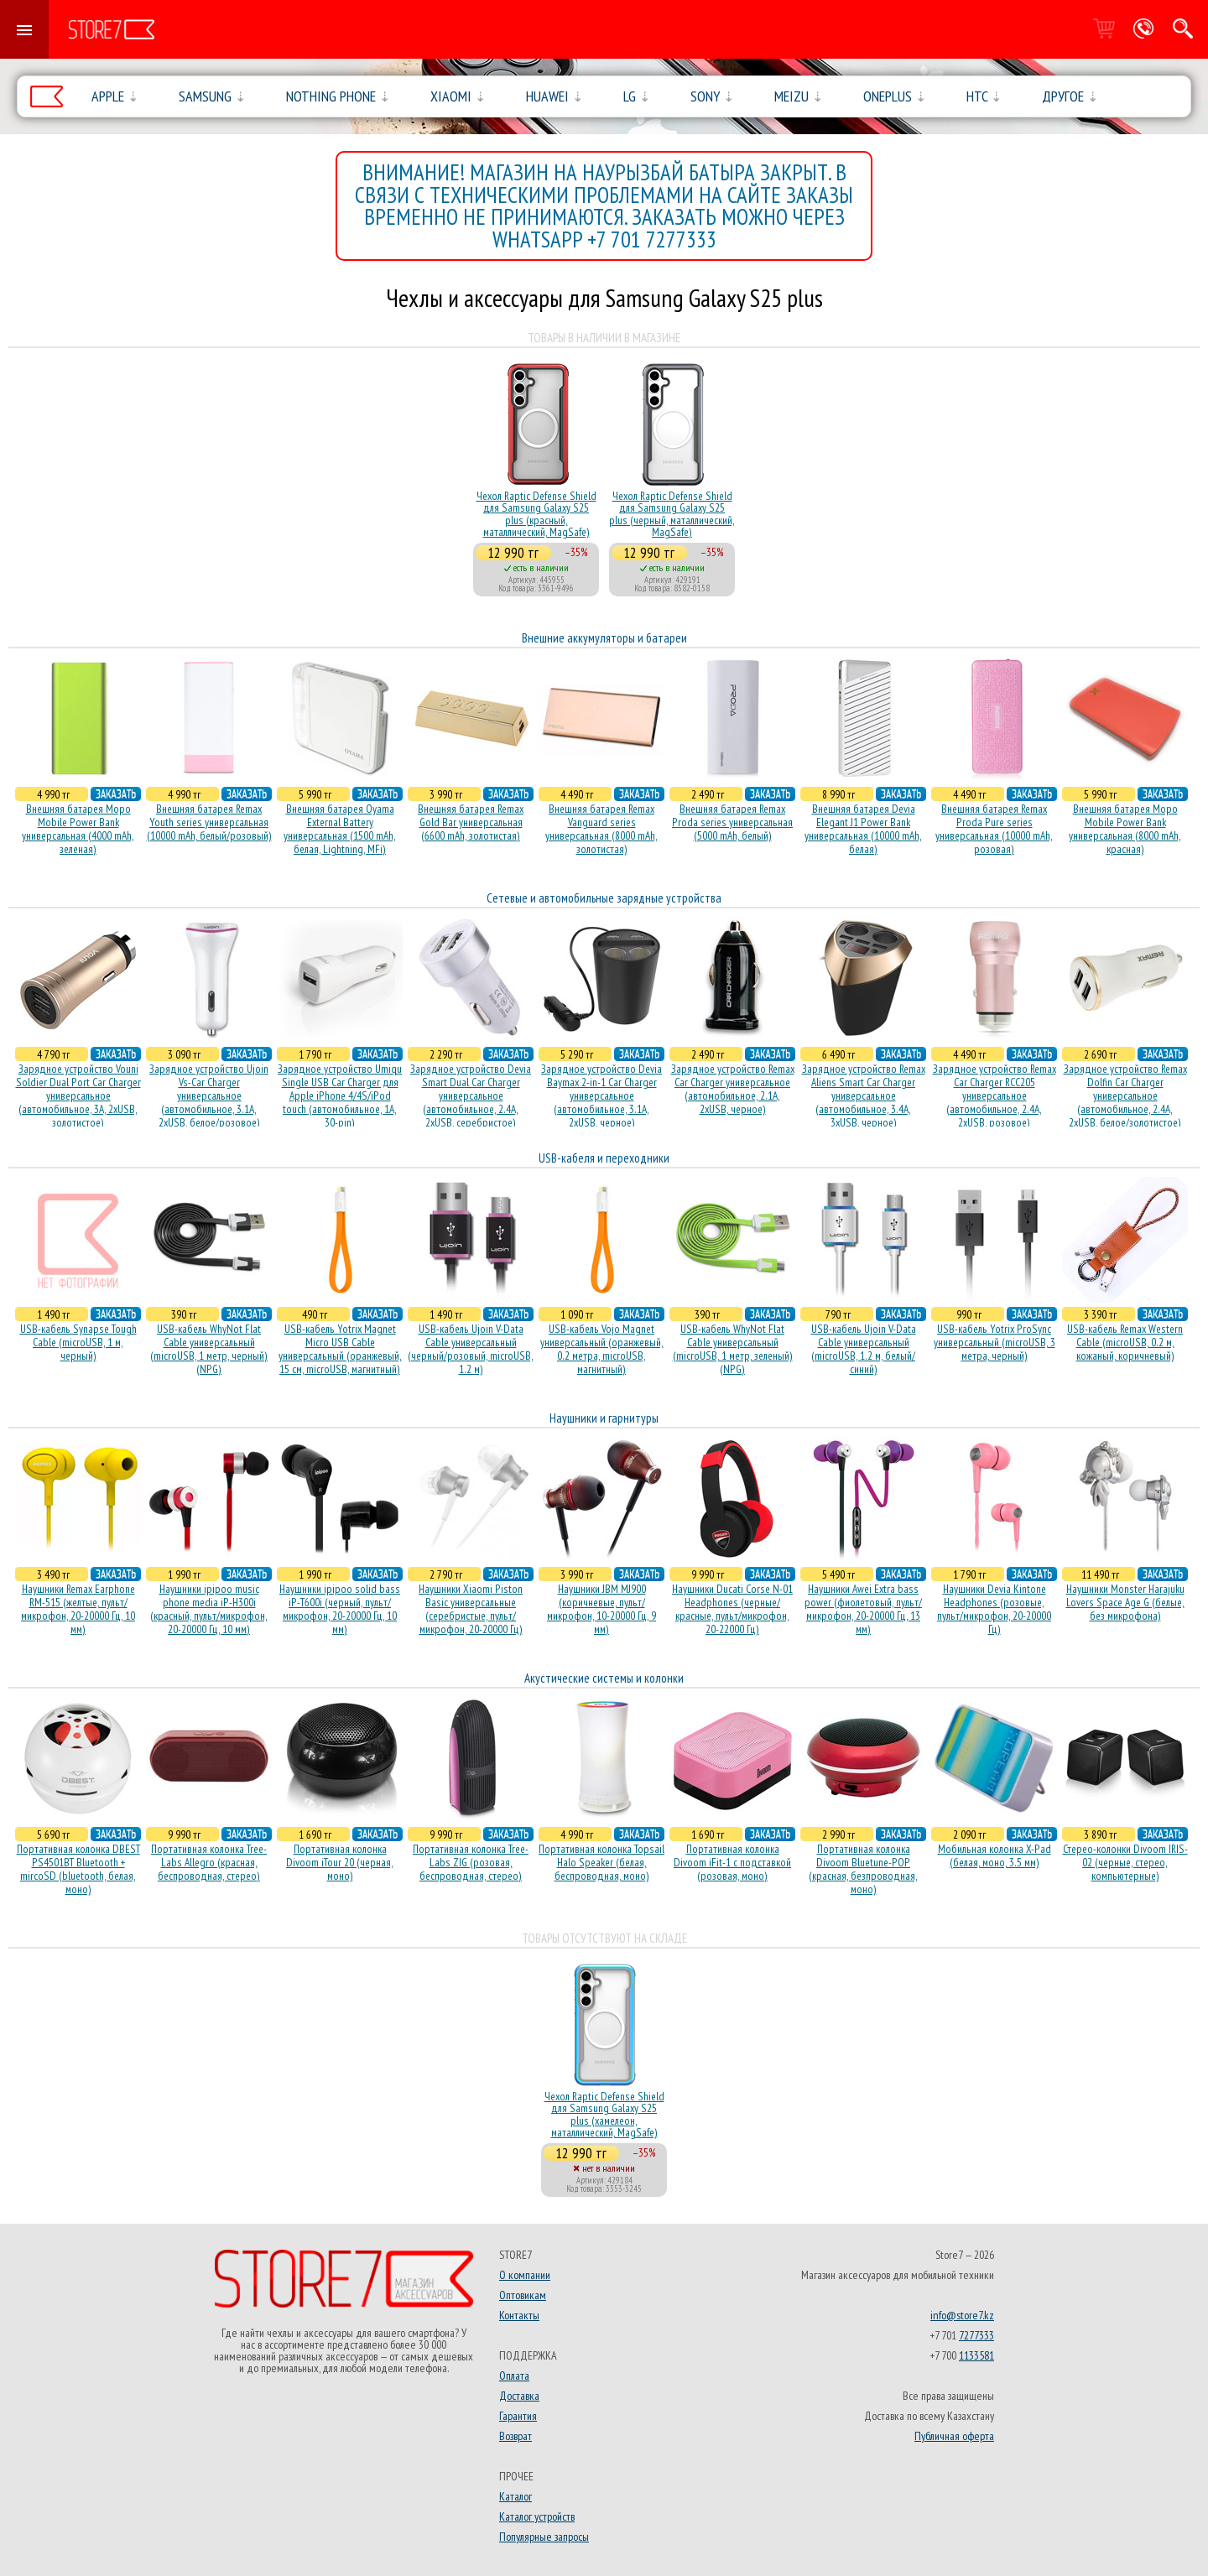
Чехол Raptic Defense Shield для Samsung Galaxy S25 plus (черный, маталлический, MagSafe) (672, 513)
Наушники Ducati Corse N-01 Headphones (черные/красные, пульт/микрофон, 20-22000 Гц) (732, 1609)
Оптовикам (522, 2295)
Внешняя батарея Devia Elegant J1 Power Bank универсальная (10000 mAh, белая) (863, 828)
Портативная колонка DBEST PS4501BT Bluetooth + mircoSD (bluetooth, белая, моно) (78, 1869)
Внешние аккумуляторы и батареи (604, 638)
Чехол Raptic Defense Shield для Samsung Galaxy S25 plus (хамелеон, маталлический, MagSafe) (604, 2114)
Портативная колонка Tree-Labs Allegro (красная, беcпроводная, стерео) (209, 1862)
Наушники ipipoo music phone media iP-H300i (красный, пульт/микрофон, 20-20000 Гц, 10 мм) (209, 1609)
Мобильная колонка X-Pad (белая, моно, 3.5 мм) (994, 1855)
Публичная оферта (954, 2435)
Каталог (515, 2496)
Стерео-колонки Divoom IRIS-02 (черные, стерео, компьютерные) (1125, 1862)
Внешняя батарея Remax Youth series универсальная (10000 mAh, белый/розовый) (209, 822)
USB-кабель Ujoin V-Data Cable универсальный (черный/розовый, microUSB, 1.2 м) (471, 1348)
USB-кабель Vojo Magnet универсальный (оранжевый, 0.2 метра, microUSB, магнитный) (602, 1348)
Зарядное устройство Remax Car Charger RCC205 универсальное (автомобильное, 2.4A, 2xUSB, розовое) (994, 1095)
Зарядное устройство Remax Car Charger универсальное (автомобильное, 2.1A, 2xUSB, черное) (732, 1088)
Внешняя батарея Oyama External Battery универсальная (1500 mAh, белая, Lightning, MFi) (340, 828)
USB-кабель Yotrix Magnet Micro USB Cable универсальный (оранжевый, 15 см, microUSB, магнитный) (340, 1348)
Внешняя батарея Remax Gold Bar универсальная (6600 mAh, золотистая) (470, 822)
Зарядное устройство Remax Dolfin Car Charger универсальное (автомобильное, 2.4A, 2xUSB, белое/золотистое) (1125, 1095)
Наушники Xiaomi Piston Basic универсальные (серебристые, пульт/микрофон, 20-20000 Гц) (471, 1609)
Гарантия (518, 2415)
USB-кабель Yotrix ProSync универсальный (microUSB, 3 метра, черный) (994, 1342)
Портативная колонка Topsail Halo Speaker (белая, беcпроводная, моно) (601, 1862)
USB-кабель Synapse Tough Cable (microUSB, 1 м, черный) (78, 1342)
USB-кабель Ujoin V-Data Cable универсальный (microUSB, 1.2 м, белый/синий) (863, 1348)
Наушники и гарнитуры (604, 1418)
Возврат (515, 2435)
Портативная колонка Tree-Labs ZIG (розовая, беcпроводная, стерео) (470, 1862)
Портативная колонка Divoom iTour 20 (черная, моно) (339, 1862)
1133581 (976, 2355)
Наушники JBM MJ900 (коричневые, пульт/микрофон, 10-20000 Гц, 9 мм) (601, 1609)
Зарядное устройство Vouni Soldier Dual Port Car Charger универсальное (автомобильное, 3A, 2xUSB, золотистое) (78, 1095)
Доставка (519, 2395)
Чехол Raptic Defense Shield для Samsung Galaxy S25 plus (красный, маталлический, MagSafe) (536, 513)
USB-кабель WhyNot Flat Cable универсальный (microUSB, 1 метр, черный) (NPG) (209, 1348)
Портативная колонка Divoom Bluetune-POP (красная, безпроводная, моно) (863, 1869)
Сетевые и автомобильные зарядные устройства (604, 898)
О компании (524, 2274)
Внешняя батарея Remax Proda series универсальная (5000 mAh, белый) (732, 822)
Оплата (514, 2375)
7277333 (976, 2335)
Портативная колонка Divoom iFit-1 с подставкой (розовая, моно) (732, 1862)
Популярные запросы (544, 2536)
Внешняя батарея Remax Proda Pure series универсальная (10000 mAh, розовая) (994, 828)
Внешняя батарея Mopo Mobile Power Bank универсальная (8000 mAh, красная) (1125, 828)
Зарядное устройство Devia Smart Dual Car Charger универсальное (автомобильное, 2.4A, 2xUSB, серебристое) (470, 1095)
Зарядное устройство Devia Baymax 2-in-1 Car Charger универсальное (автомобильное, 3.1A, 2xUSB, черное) (601, 1095)
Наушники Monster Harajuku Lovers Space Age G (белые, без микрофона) (1125, 1602)
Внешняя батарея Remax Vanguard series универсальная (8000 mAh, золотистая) (601, 828)
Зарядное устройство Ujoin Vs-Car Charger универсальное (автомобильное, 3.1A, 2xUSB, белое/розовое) (208, 1095)
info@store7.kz (962, 2315)
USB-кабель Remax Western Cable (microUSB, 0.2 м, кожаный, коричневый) (1125, 1342)
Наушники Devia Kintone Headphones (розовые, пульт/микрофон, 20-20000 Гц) (994, 1609)
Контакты (519, 2315)
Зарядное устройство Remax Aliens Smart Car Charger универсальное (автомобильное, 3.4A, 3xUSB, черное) (863, 1095)
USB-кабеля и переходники (604, 1158)
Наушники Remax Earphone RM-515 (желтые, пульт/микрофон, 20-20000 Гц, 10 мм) (78, 1609)
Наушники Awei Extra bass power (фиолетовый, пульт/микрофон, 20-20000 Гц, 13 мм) (863, 1609)
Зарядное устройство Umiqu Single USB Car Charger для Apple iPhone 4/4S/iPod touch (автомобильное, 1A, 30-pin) (340, 1095)
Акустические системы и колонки (604, 1678)
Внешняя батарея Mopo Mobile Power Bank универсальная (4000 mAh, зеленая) (78, 828)
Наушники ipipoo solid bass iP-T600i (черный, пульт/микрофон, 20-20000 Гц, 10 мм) (339, 1609)
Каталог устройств (537, 2516)
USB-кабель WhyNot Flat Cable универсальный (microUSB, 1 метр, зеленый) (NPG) (733, 1348)
